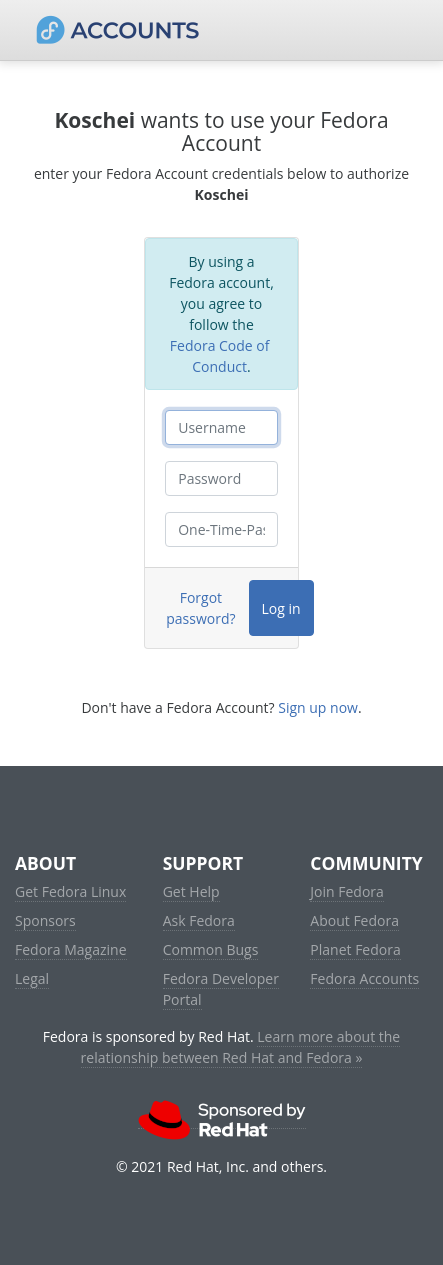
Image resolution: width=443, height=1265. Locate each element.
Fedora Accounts (364, 978)
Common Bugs (211, 949)
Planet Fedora (355, 949)
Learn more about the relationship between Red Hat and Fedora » (241, 1047)
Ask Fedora (199, 920)
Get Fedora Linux (70, 891)
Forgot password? (200, 608)
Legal (32, 978)
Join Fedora (347, 891)
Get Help (191, 891)
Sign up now (318, 707)
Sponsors (45, 920)
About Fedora (354, 920)
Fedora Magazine (71, 949)
